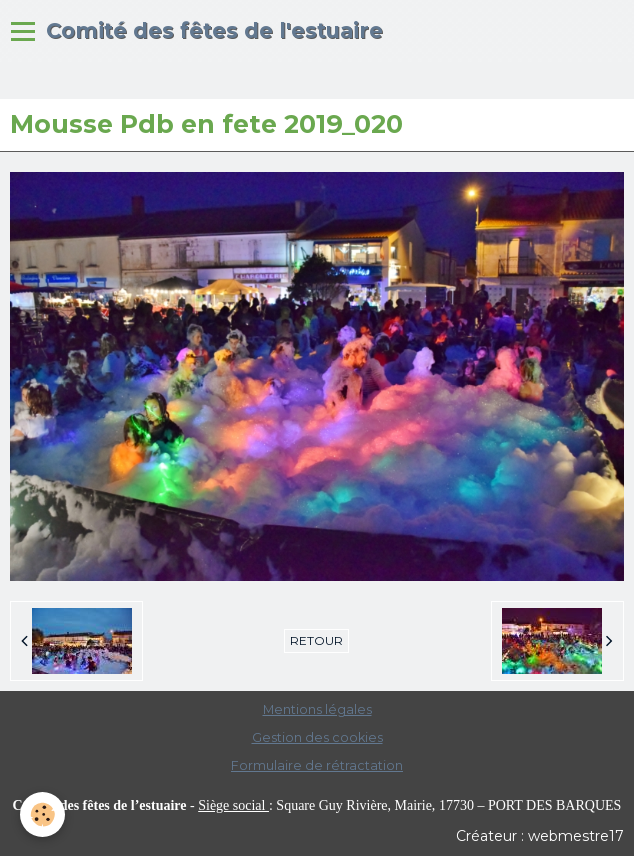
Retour (316, 640)
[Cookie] (42, 814)
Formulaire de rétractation (317, 765)
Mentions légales (317, 709)
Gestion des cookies (317, 737)
